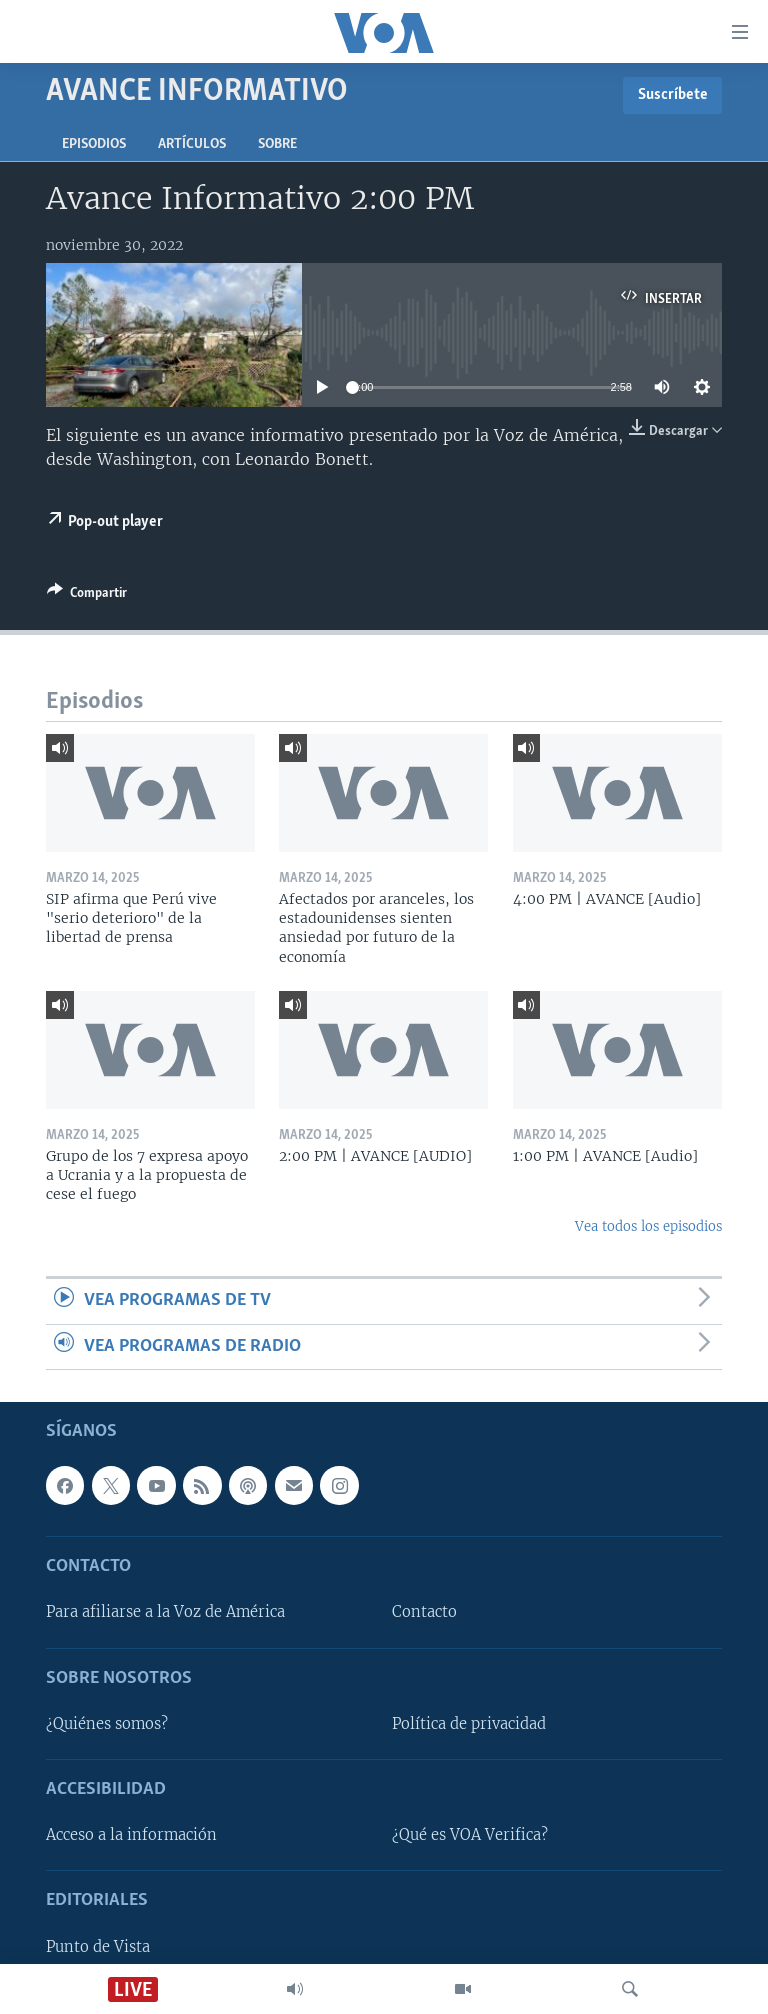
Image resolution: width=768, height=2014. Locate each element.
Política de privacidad (469, 1724)
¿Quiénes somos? (107, 1724)
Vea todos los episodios (648, 1226)
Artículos (192, 144)
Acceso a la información (131, 1835)
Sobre (277, 144)
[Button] (87, 596)
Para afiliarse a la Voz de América (165, 1612)
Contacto (424, 1612)
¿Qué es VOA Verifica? (470, 1835)
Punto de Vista (98, 1947)
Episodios (94, 144)
